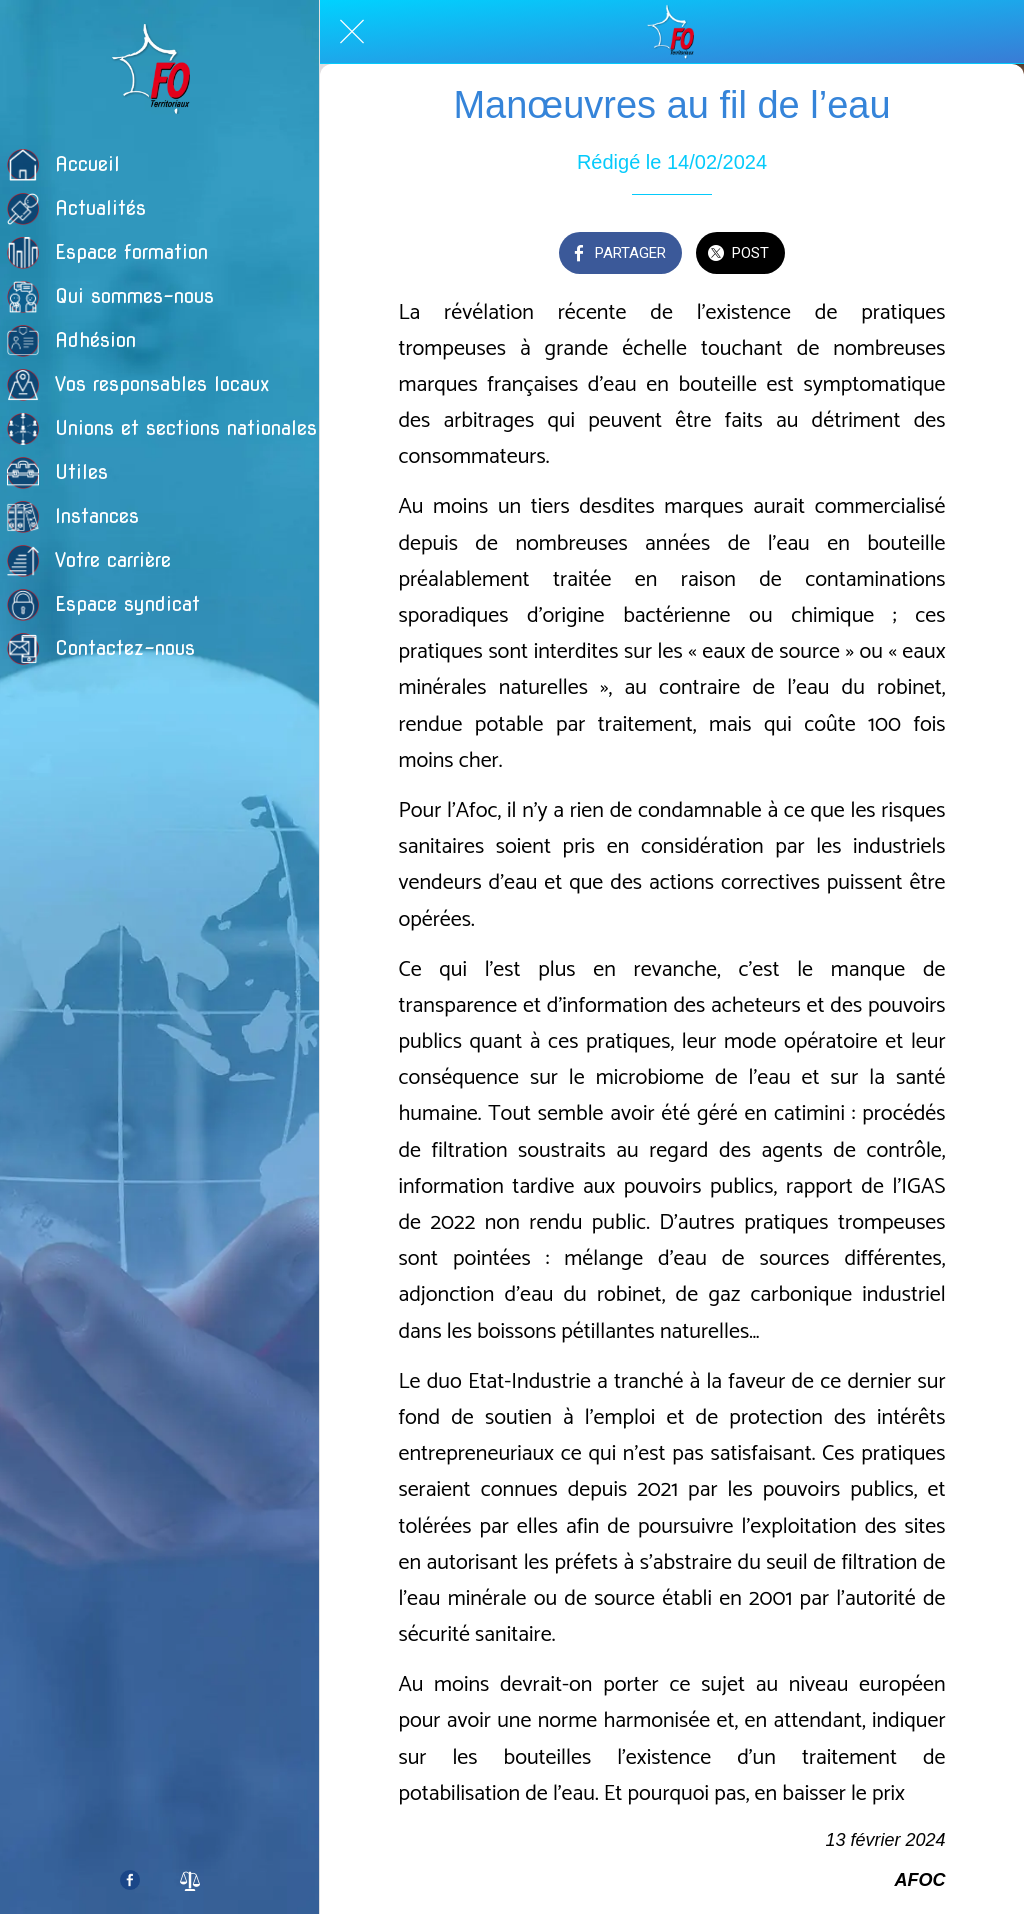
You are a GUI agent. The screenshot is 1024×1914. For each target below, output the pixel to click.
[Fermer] (352, 32)
